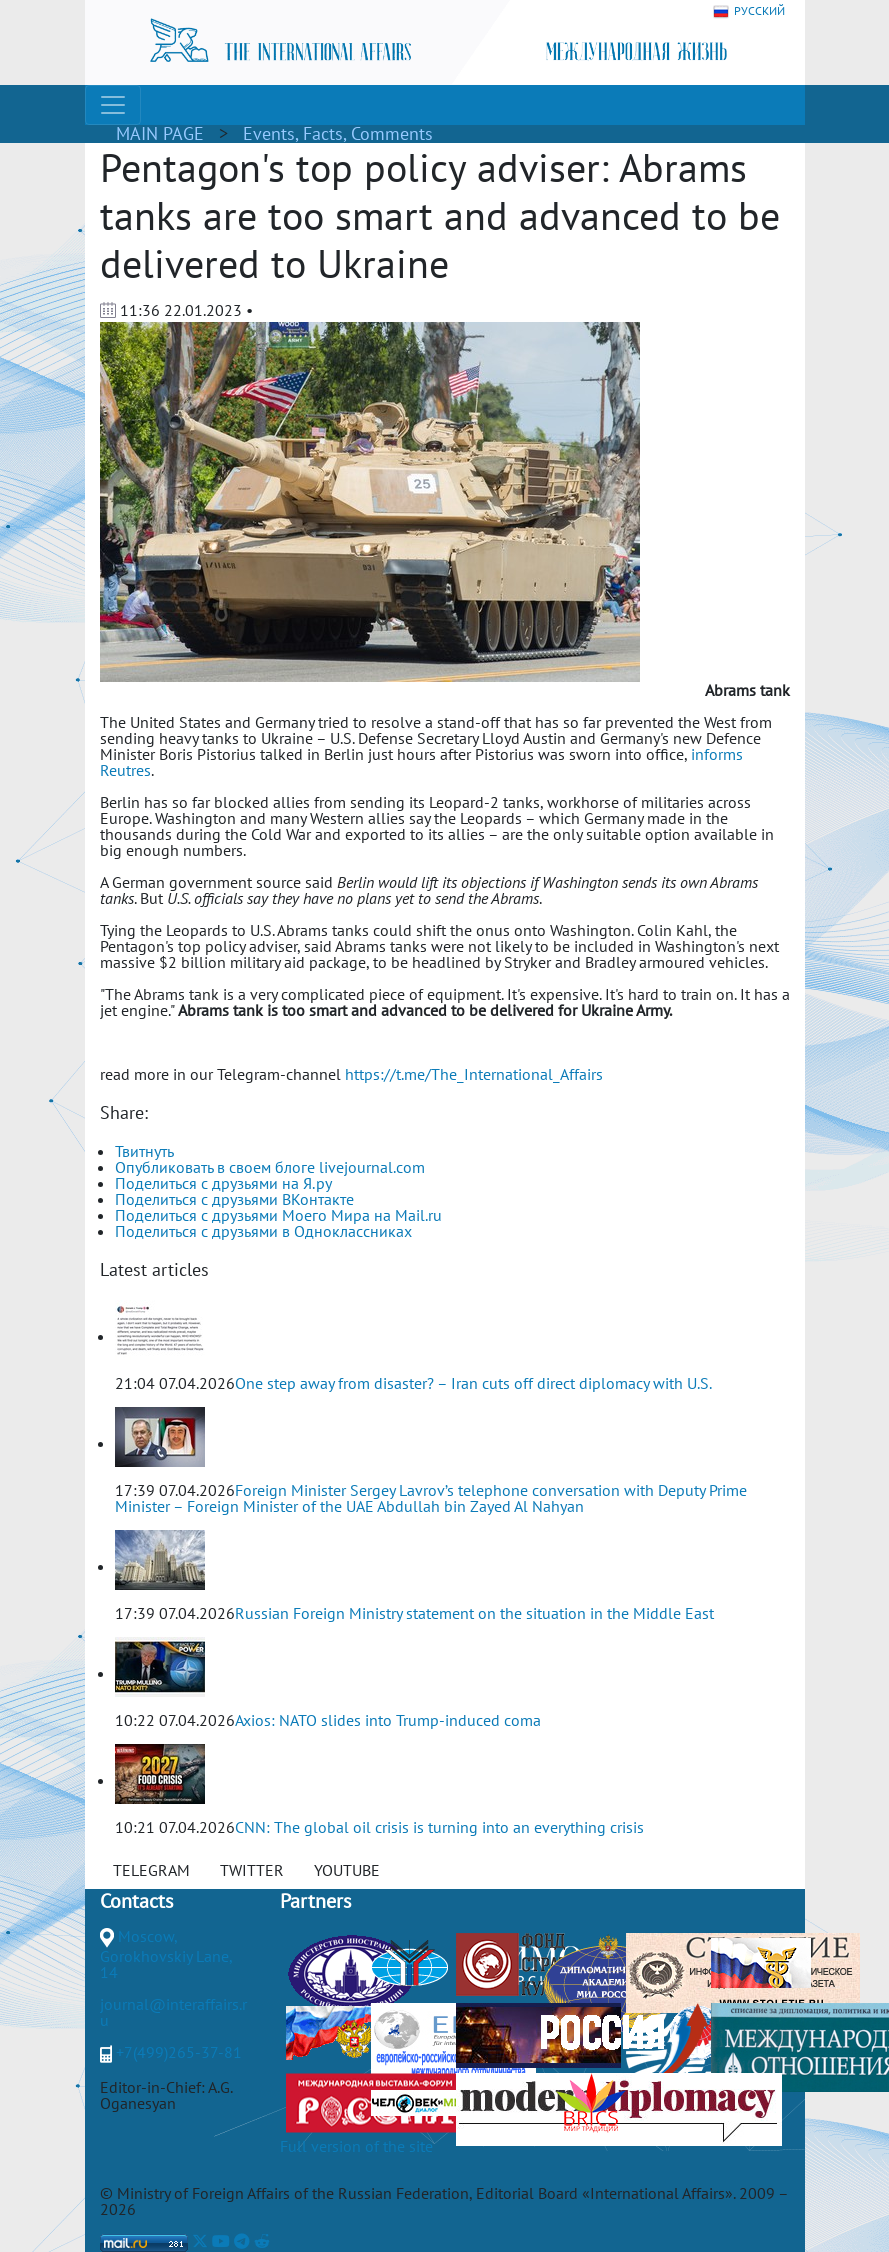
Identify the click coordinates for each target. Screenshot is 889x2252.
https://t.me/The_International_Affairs (474, 1074)
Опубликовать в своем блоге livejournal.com (270, 1167)
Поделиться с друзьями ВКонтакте (234, 1199)
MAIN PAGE (160, 133)
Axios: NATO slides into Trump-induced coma (388, 1720)
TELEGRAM (151, 1870)
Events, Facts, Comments (338, 133)
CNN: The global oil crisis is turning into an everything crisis (439, 1827)
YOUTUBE (347, 1870)
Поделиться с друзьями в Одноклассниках (263, 1231)
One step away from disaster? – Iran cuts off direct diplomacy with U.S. (473, 1383)
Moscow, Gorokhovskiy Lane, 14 (166, 1954)
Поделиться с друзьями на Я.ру (223, 1183)
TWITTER (252, 1870)
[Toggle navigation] (113, 105)
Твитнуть (144, 1151)
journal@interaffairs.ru (173, 2012)
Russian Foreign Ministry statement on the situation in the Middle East (474, 1613)
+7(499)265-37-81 (179, 2052)
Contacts (136, 1901)
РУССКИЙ (749, 11)
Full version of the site (356, 2146)
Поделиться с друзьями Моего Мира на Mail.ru (278, 1215)
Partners (315, 1901)
